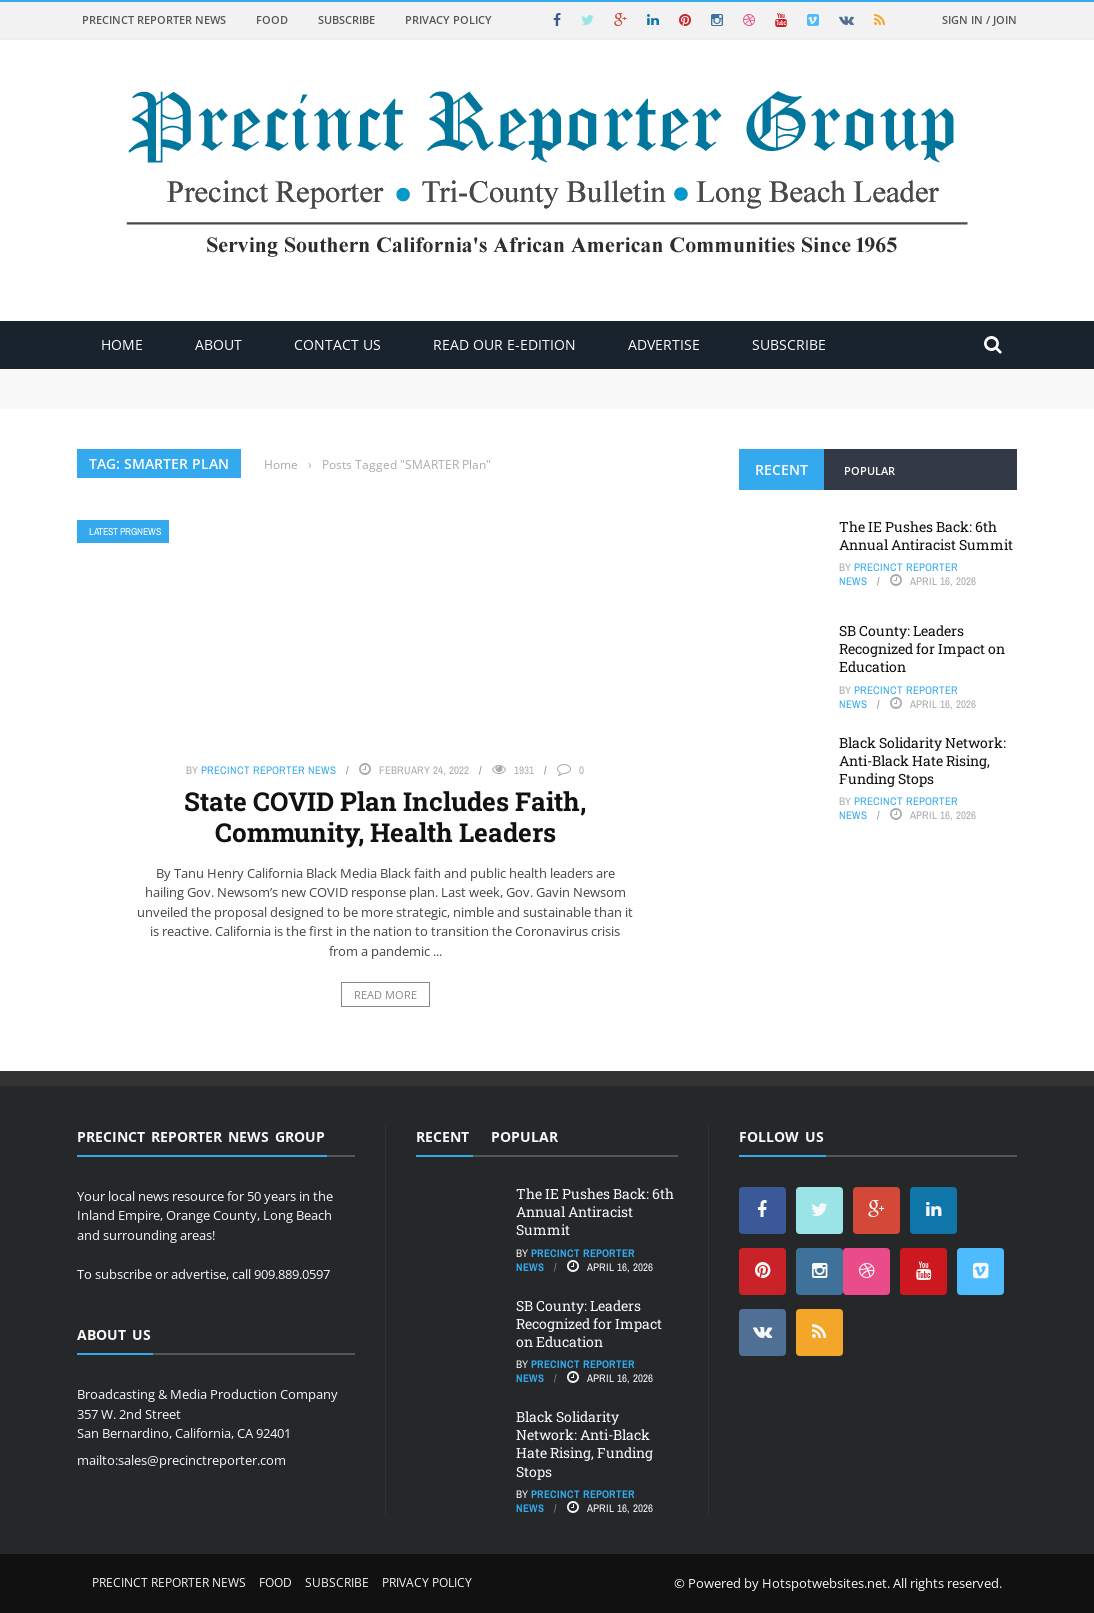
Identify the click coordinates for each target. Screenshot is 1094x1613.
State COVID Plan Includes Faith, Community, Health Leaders (385, 816)
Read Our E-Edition (504, 344)
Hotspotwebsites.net (824, 1583)
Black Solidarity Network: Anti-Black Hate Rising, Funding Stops (922, 760)
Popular (869, 470)
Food (272, 19)
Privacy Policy (448, 19)
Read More (385, 994)
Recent (781, 469)
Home (122, 344)
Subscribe (346, 19)
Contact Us (337, 344)
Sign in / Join (979, 19)
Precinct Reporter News (154, 19)
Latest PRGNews (125, 531)
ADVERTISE (664, 344)
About (218, 344)
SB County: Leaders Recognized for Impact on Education (922, 648)
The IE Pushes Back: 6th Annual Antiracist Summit (926, 535)
